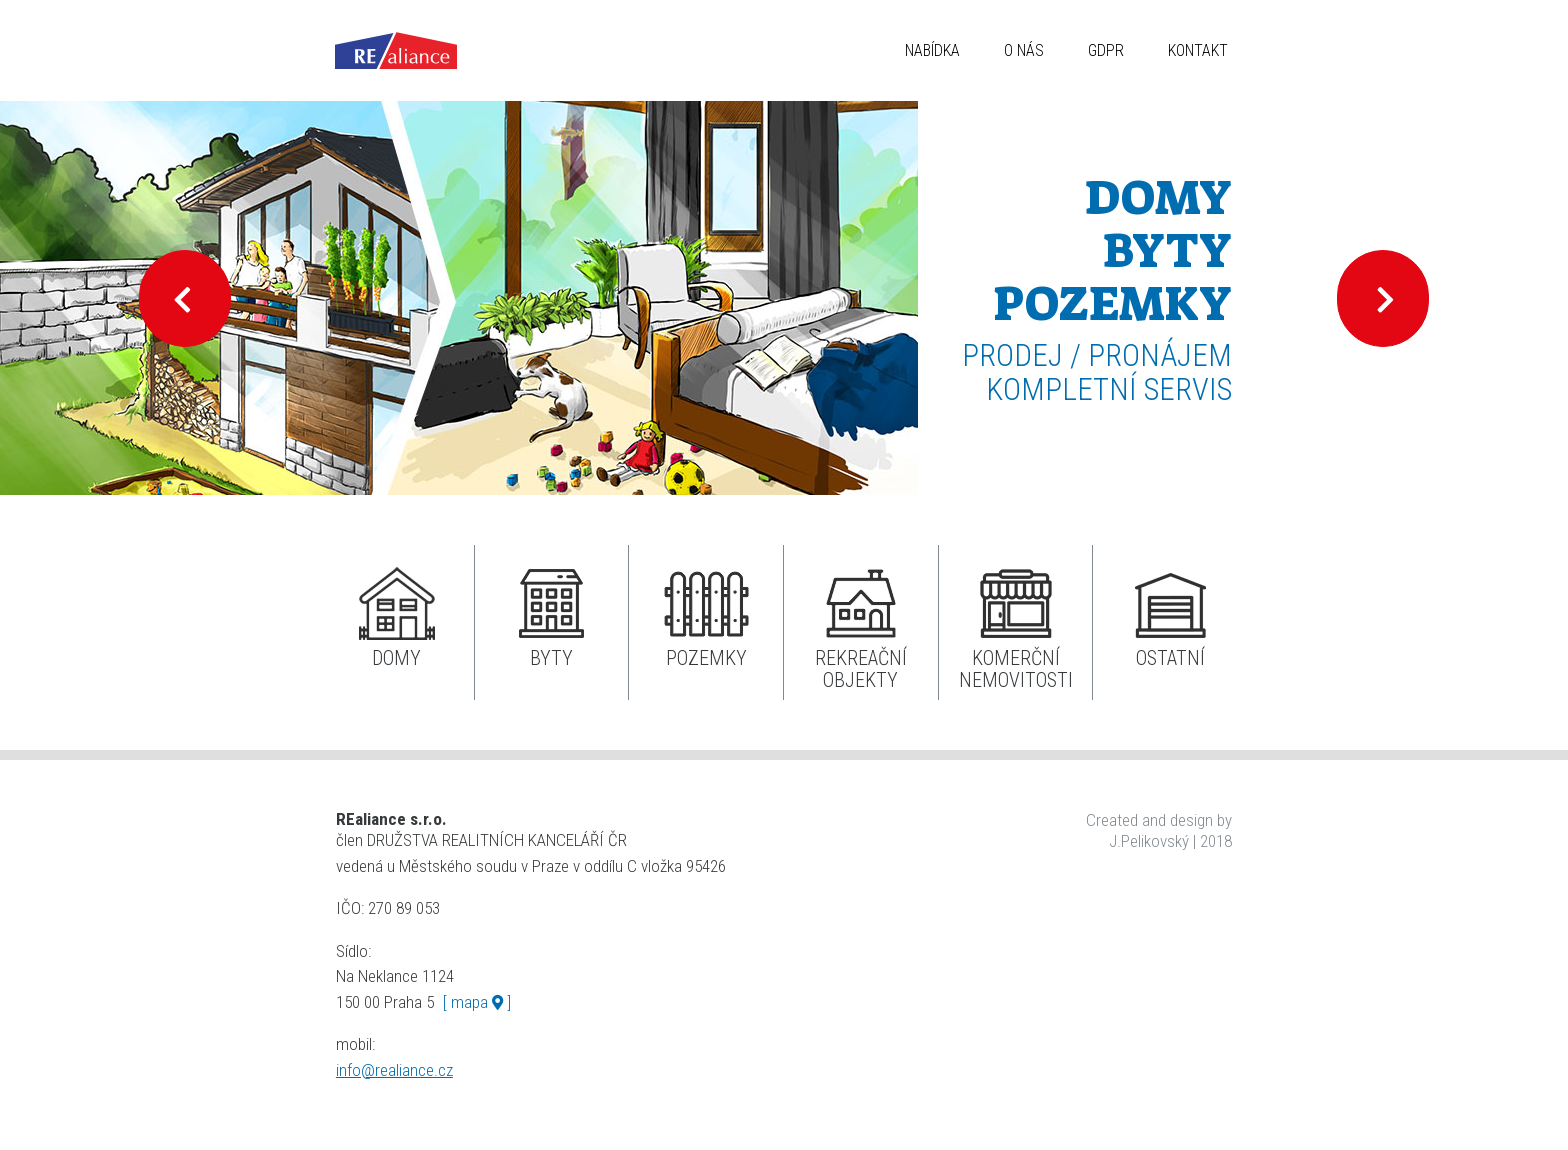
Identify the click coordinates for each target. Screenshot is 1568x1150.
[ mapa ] (477, 1002)
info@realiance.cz (394, 1070)
